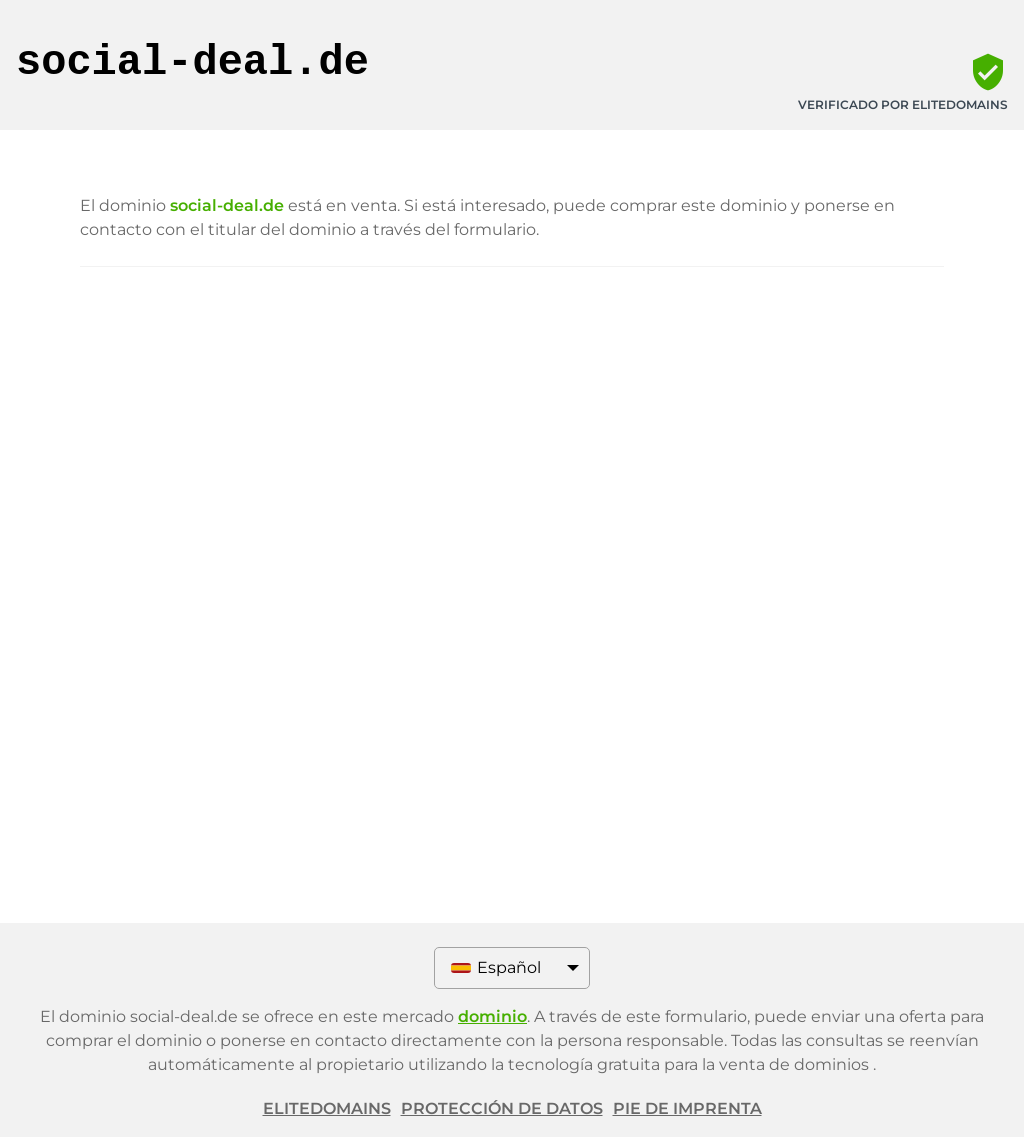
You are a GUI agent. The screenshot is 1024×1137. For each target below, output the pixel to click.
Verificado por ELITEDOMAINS (903, 104)
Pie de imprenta (687, 1108)
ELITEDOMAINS (327, 1108)
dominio (492, 1016)
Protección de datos (502, 1108)
